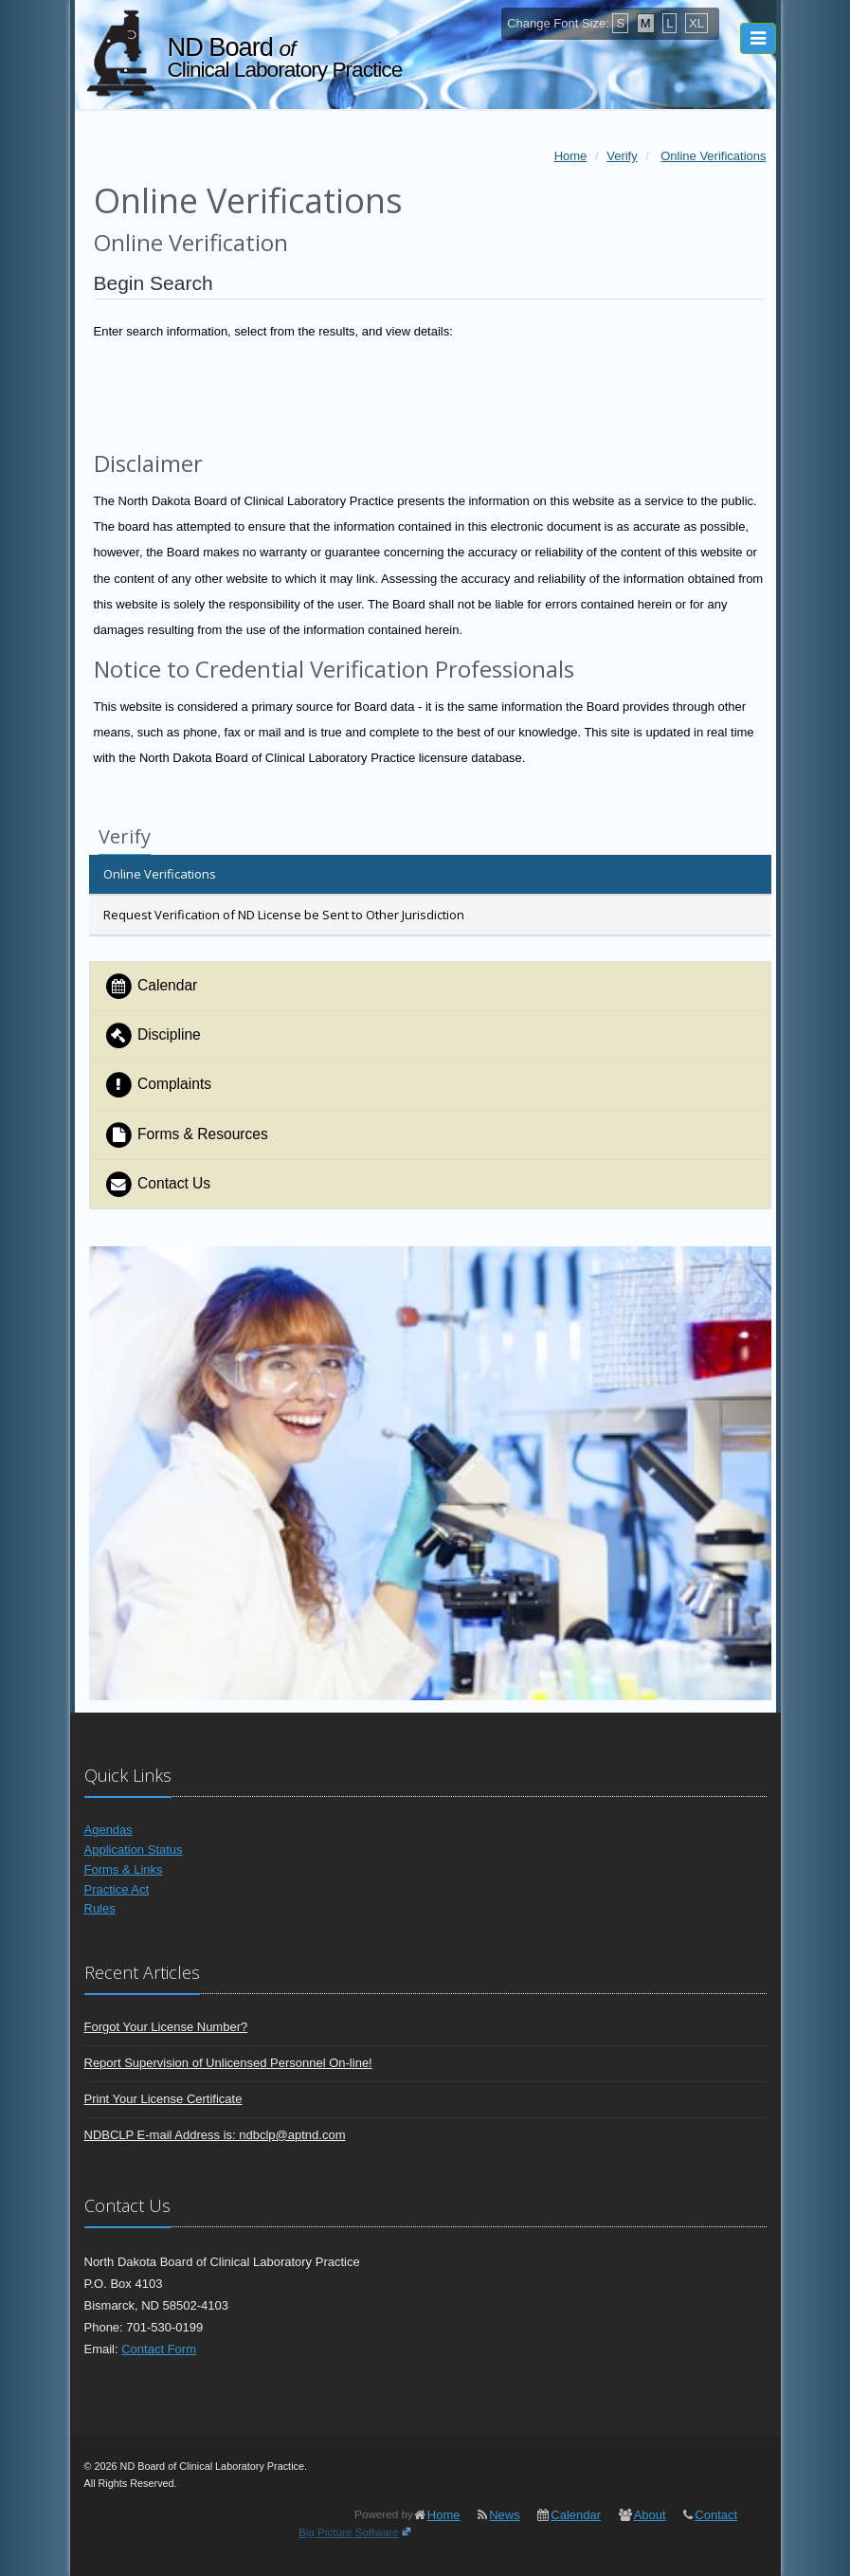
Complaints (158, 1084)
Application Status (133, 1849)
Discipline (152, 1035)
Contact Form (158, 2349)
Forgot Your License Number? (166, 2027)
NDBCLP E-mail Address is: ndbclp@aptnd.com (215, 2135)
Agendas (108, 1830)
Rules (100, 1908)
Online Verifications (159, 873)
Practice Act (117, 1889)
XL (696, 23)
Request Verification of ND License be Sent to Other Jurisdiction (283, 914)
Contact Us (157, 1184)
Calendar (151, 986)
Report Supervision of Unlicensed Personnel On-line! (228, 2063)
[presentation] (430, 391)
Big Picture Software (348, 2532)
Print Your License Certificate (163, 2099)
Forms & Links (123, 1869)
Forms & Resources (186, 1135)
